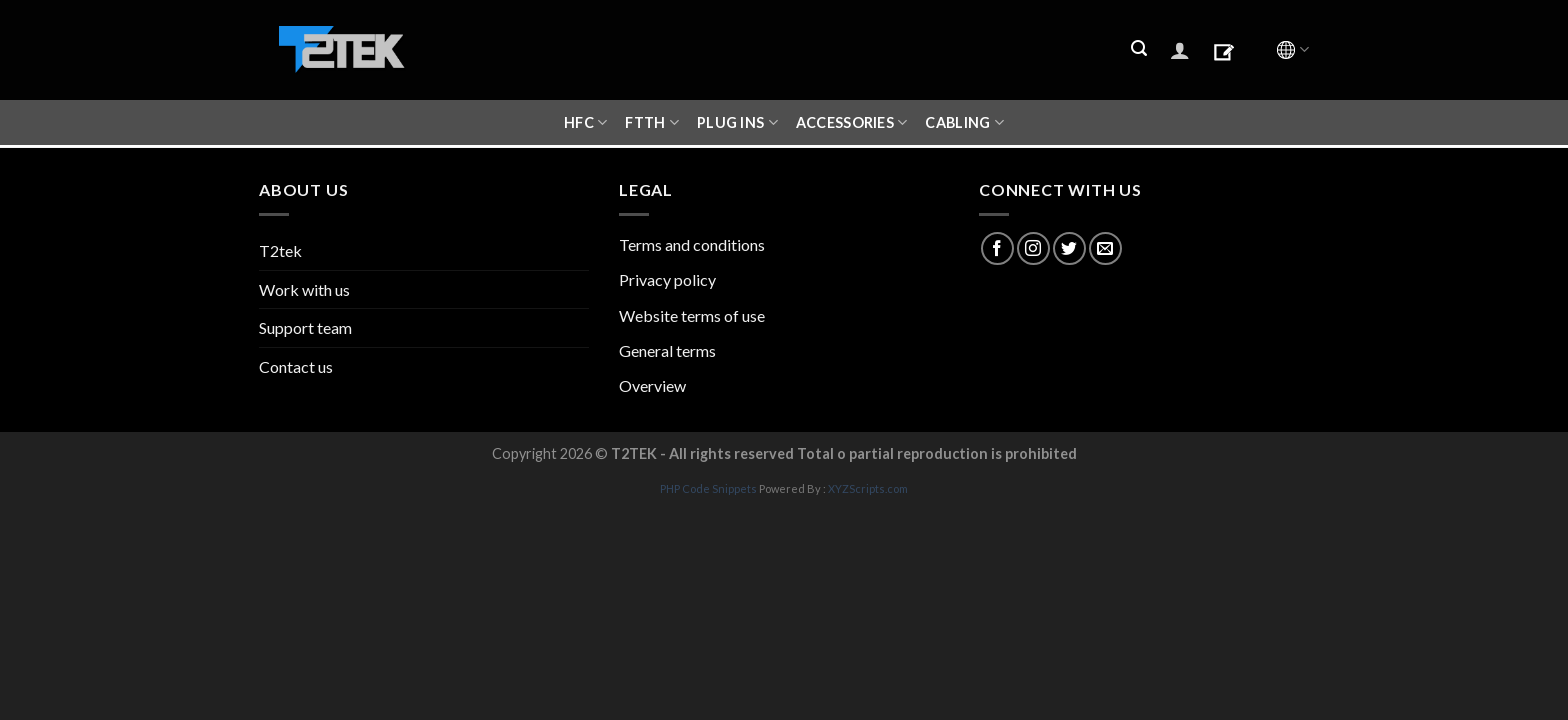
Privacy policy (667, 279)
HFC (585, 122)
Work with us (304, 289)
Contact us (296, 366)
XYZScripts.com (868, 488)
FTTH (652, 122)
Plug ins (737, 122)
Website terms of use (692, 315)
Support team (305, 327)
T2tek (280, 250)
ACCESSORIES (852, 122)
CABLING (964, 122)
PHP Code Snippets (708, 488)
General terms (667, 350)
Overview (652, 385)
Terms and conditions (692, 244)
